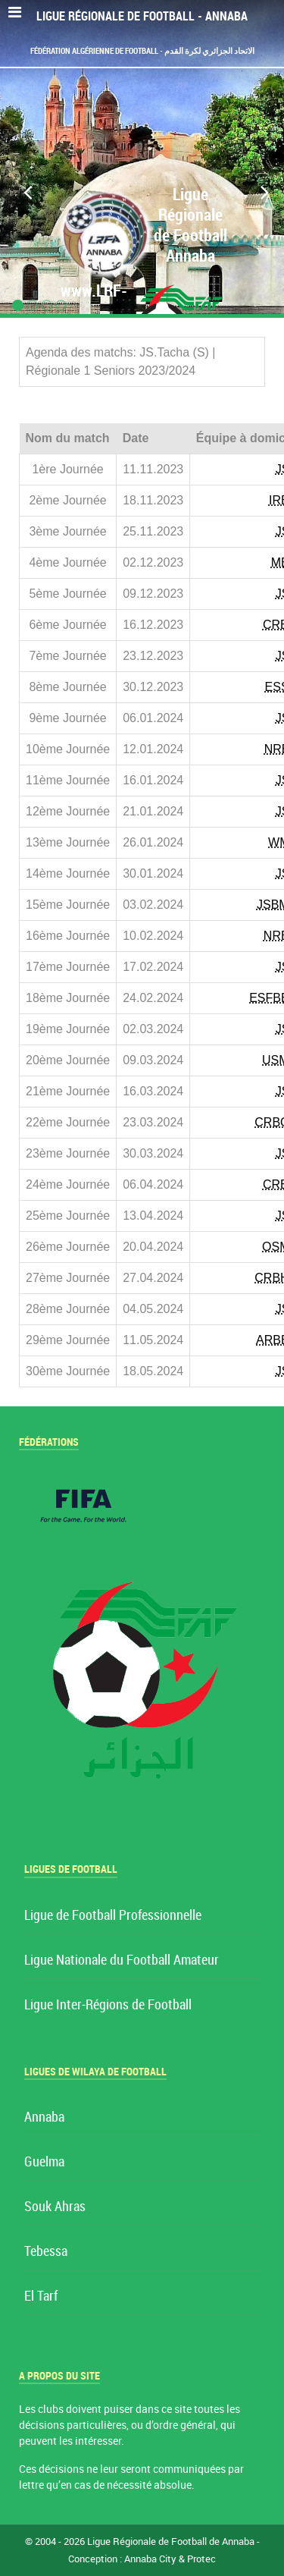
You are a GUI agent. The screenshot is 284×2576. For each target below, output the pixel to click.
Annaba (44, 2117)
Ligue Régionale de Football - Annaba (142, 16)
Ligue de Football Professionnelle (112, 1916)
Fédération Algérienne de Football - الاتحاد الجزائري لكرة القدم (142, 51)
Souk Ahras (55, 2207)
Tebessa (45, 2252)
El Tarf (41, 2296)
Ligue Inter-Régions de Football (108, 2005)
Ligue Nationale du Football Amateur (121, 1960)
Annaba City (150, 2559)
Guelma (44, 2162)
